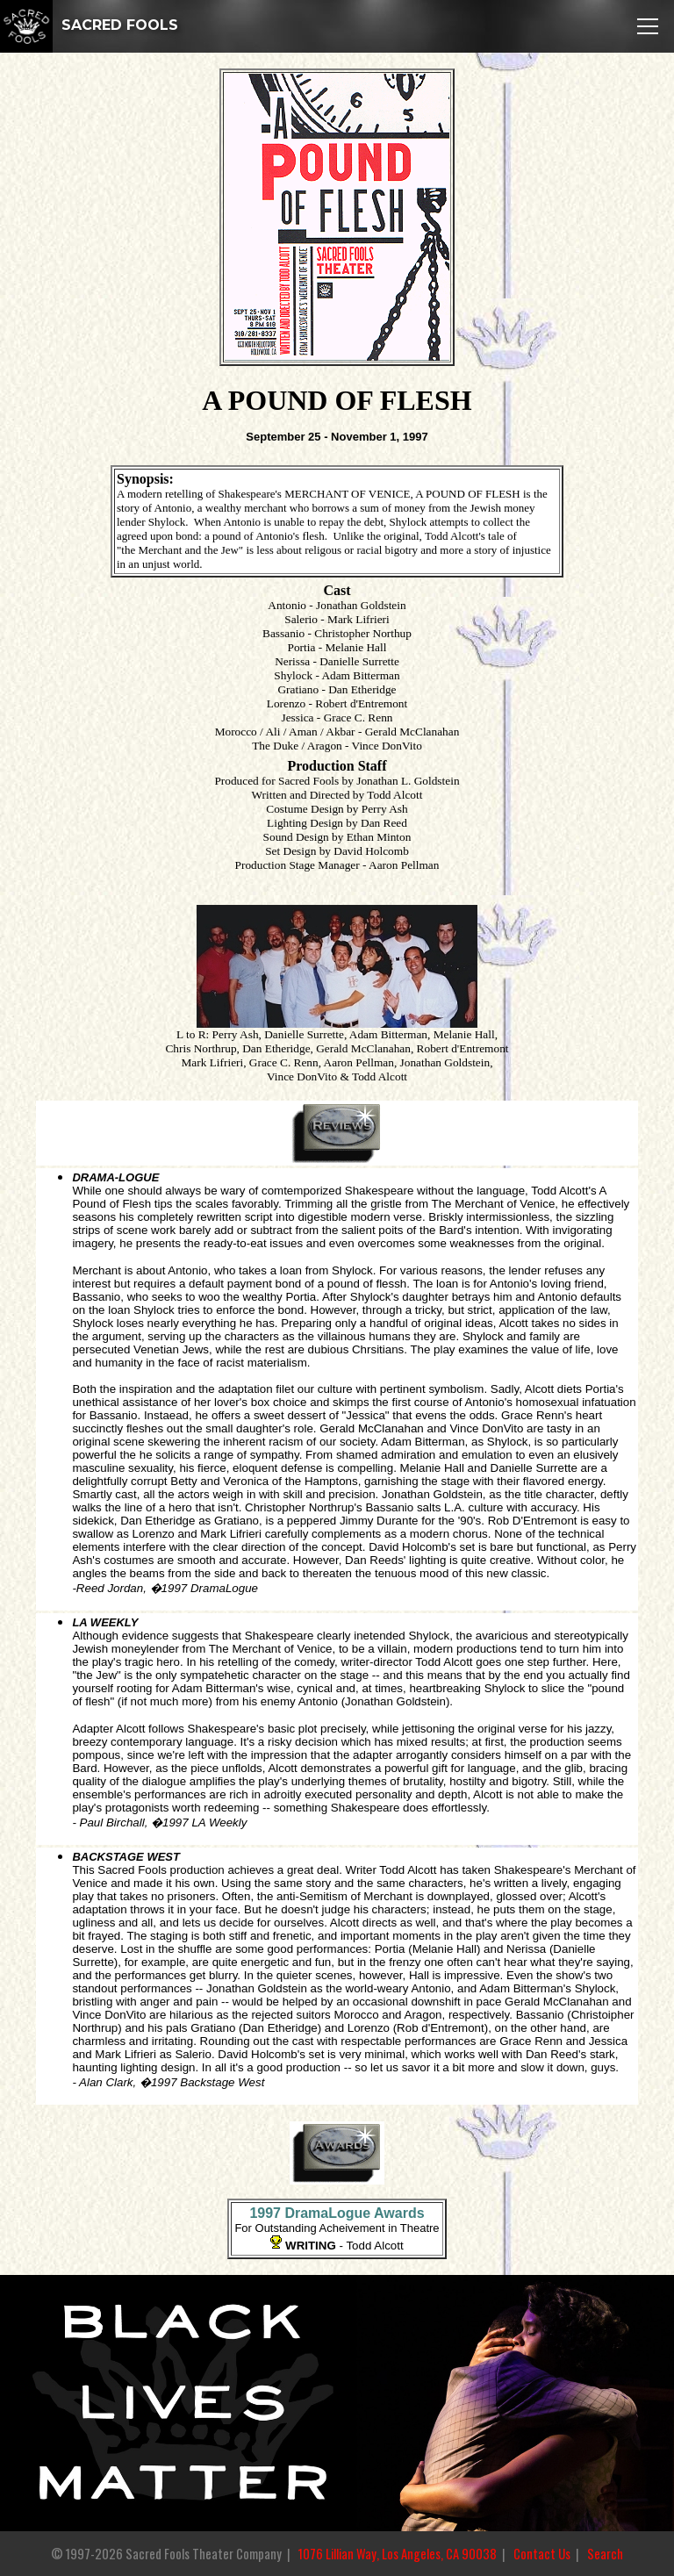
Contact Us (541, 2553)
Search (605, 2553)
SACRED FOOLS (89, 25)
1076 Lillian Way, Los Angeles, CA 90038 (397, 2553)
